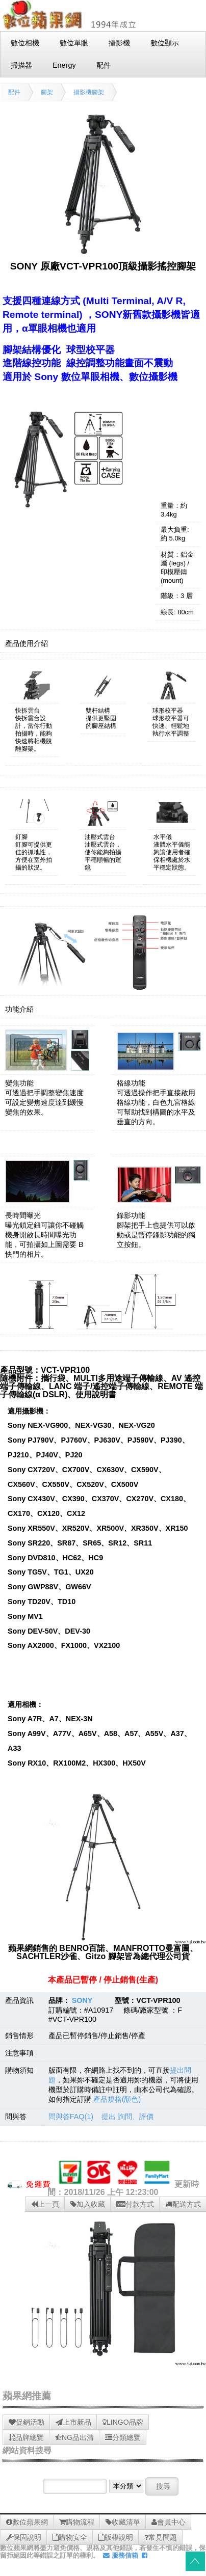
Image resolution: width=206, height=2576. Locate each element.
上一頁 (45, 2204)
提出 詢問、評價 (127, 2116)
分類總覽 (123, 2437)
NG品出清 (74, 2437)
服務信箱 (120, 2555)
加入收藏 (87, 2204)
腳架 (47, 92)
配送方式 (183, 2204)
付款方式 (135, 2204)
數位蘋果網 (27, 2522)
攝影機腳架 (88, 92)
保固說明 (23, 2537)
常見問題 (160, 2537)
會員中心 (168, 2522)
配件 (14, 92)
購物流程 (76, 2522)
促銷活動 (26, 2422)
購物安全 (70, 2537)
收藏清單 (123, 2522)
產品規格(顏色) (117, 2099)
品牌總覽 (26, 2437)
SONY (82, 2000)
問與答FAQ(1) (70, 2116)
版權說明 (115, 2537)
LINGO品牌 (122, 2422)
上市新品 (73, 2422)
